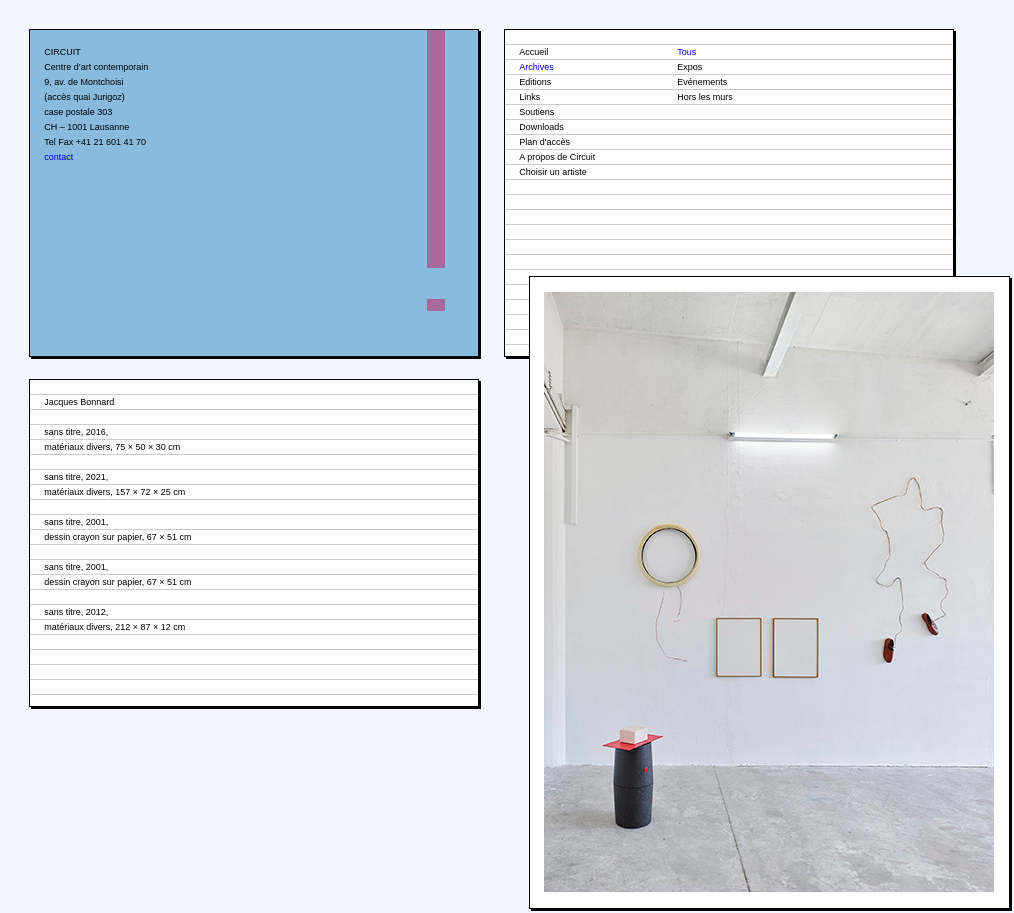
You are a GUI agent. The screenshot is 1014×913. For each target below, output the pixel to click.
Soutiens (536, 112)
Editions (535, 82)
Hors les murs (705, 97)
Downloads (541, 127)
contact (58, 157)
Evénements (702, 82)
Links (529, 97)
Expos (689, 67)
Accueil (533, 52)
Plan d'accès (544, 142)
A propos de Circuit (557, 157)
